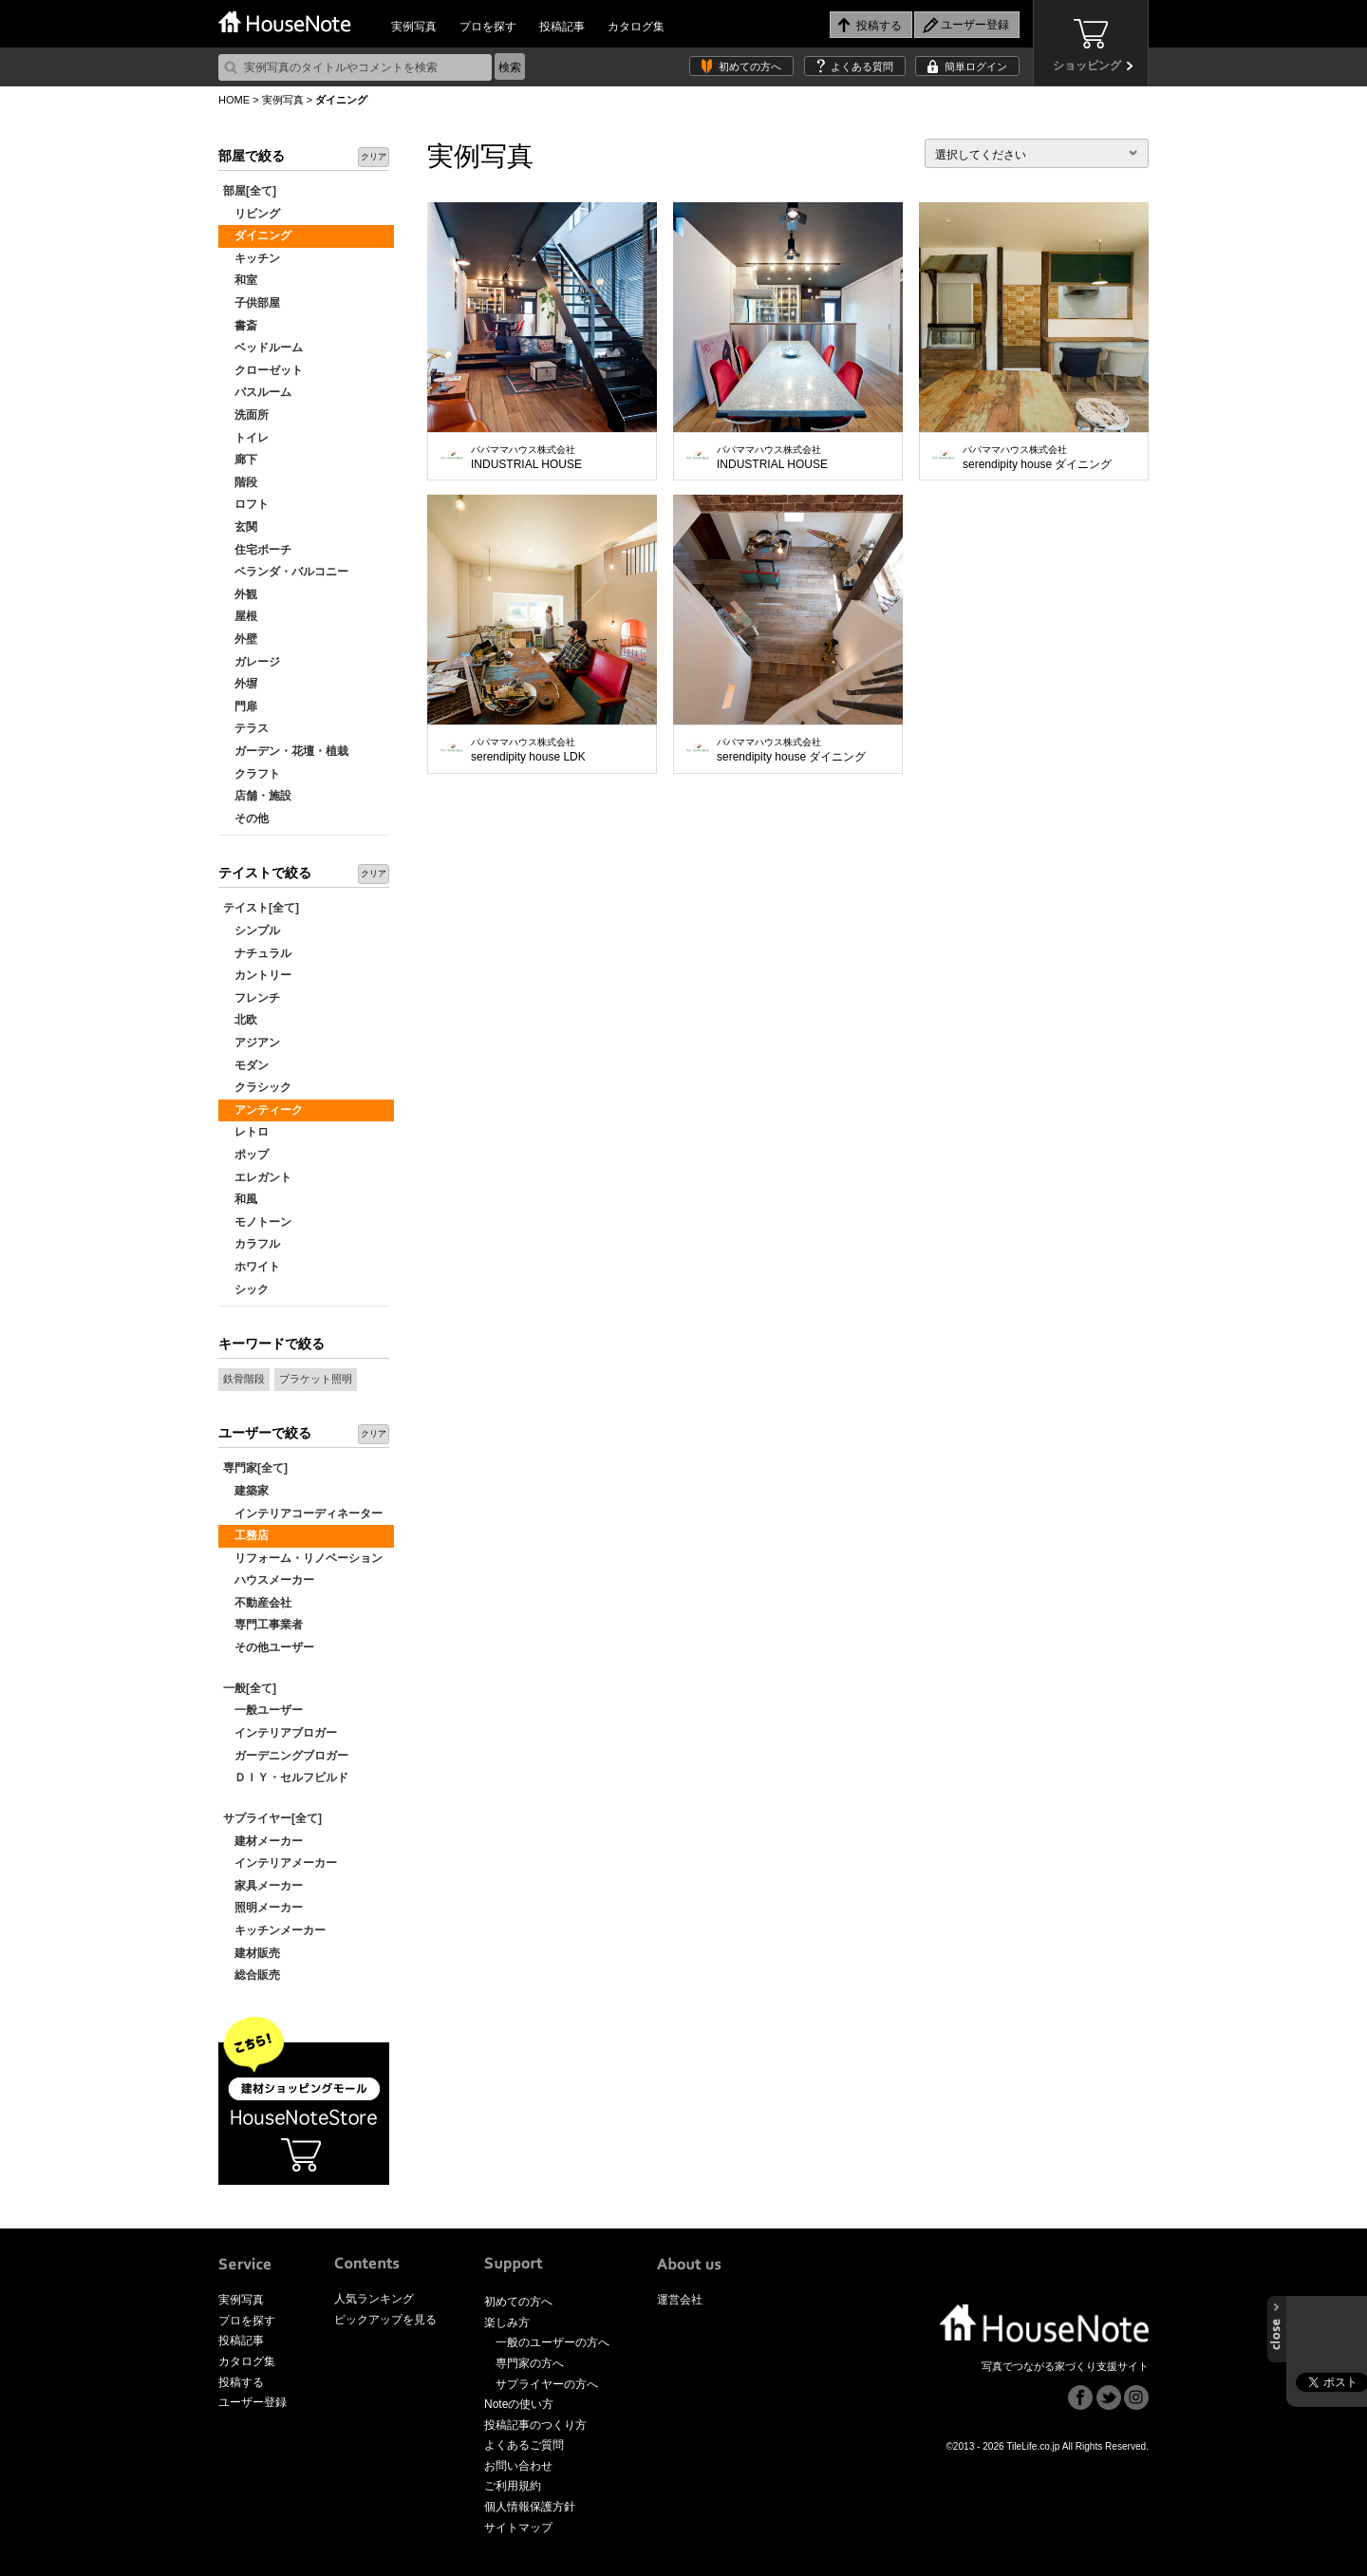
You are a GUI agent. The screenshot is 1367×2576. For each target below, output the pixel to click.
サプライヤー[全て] (272, 1818)
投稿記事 (562, 26)
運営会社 (679, 2299)
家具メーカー (263, 1885)
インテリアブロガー (280, 1732)
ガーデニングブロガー (285, 1755)
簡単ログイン (976, 66)
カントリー (257, 975)
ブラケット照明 (315, 1378)
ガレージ (251, 661)
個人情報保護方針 (529, 2506)
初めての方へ (750, 66)
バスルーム (257, 392)
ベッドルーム (263, 347)
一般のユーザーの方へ (552, 2342)
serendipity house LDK (528, 750)
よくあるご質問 (524, 2445)
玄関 (240, 527)
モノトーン (257, 1222)
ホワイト (251, 1266)
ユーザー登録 (252, 2402)
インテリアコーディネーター (303, 1513)
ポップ (246, 1154)
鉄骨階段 (244, 1378)
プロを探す (487, 26)
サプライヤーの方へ (547, 2384)
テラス (246, 728)
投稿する (241, 2382)
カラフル (251, 1243)
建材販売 (251, 1953)
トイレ (246, 437)
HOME (234, 99)
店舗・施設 (257, 795)
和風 (240, 1199)
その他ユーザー (268, 1647)
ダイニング (257, 235)
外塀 (240, 683)
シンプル (251, 930)
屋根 (240, 616)
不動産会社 (257, 1602)
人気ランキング (374, 2298)
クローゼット (263, 370)
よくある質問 (862, 66)
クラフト (251, 773)
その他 (246, 818)
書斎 (240, 325)
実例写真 (414, 26)
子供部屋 (251, 303)
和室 (240, 280)
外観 (240, 594)
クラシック (257, 1087)
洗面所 (246, 415)
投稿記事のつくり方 (535, 2425)
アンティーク (263, 1110)
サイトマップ (518, 2527)
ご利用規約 (512, 2485)
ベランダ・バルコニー (285, 571)
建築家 (246, 1490)
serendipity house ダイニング (1037, 457)
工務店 (246, 1535)
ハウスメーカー (268, 1580)
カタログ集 (636, 26)
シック (246, 1289)
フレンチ (251, 998)
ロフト (246, 504)
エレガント (257, 1177)
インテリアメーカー (280, 1863)
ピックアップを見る (385, 2319)
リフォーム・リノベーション (303, 1558)
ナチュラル (257, 953)
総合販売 (251, 1975)
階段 (240, 482)
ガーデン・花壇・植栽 (285, 751)
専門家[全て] (255, 1468)
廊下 (240, 459)
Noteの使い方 (518, 2404)
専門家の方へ (530, 2363)
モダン (246, 1065)
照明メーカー (263, 1907)
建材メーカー (263, 1841)
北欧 (240, 1019)
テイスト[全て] (261, 907)
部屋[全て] (249, 190)
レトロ (246, 1131)
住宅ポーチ (257, 549)
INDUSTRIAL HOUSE (526, 457)
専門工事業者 (263, 1624)
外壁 (240, 639)
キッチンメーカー (274, 1930)
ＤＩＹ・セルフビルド (285, 1777)
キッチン (251, 258)
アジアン (251, 1042)
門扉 (240, 706)
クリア (373, 156)
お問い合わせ (518, 2466)
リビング (251, 213)
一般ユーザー (263, 1710)
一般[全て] (249, 1688)
